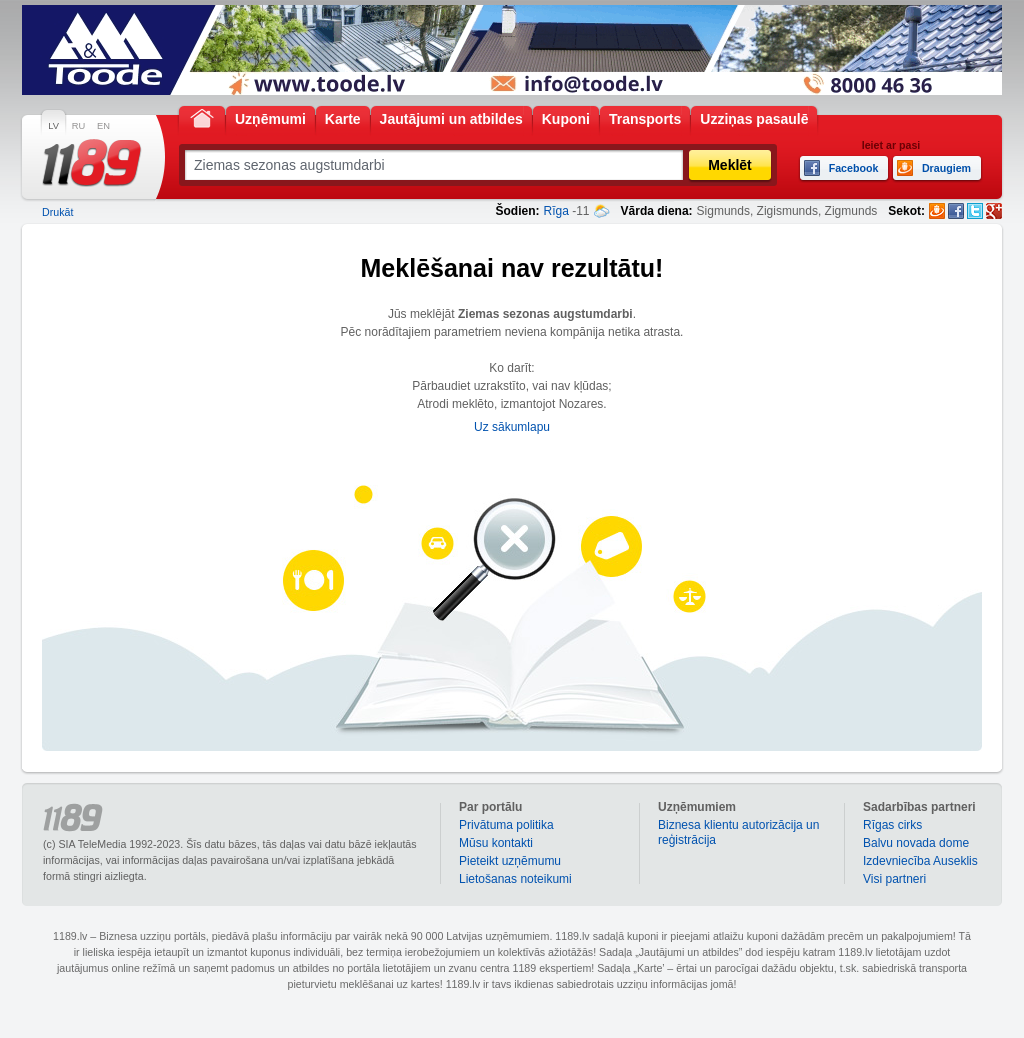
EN (103, 126)
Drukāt (57, 212)
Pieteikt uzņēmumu (510, 861)
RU (78, 126)
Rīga (555, 211)
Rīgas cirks (892, 825)
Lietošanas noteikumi (515, 879)
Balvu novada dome (916, 843)
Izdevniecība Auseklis (920, 861)
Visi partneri (894, 879)
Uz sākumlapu (512, 427)
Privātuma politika (506, 825)
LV (53, 126)
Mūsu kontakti (496, 843)
